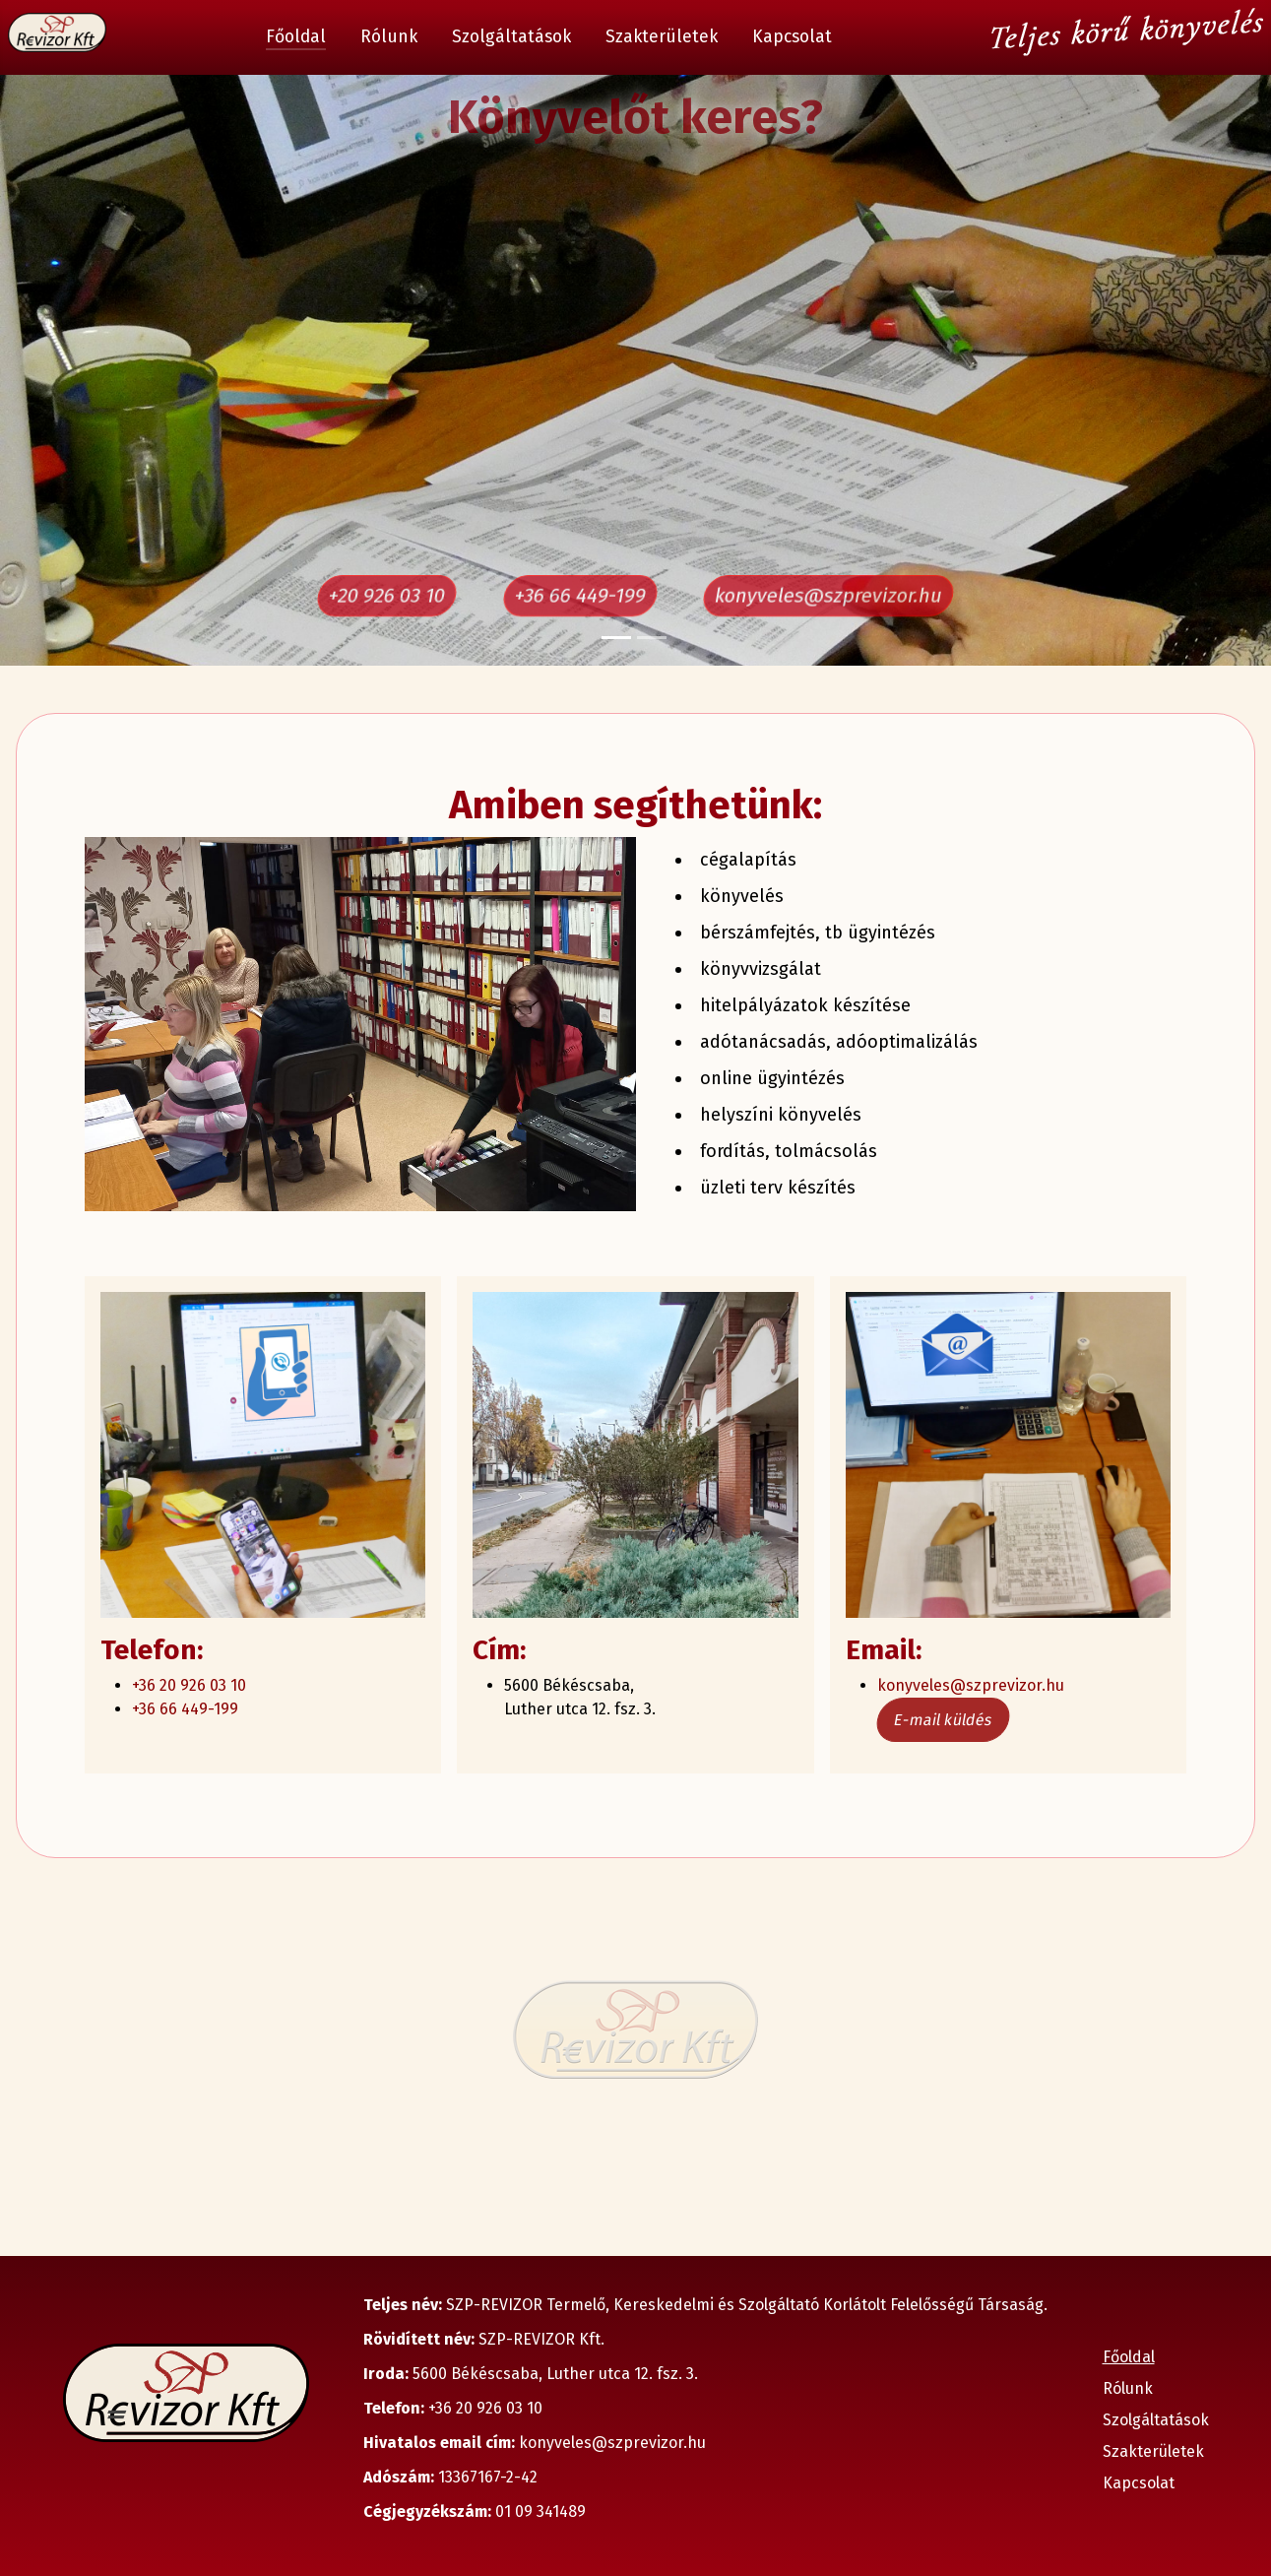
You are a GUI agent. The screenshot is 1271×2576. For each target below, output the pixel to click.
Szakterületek (661, 37)
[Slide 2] (652, 637)
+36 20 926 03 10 (189, 1685)
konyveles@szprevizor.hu (828, 596)
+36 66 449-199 (579, 596)
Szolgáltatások (511, 37)
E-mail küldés (942, 1719)
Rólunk (388, 37)
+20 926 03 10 (387, 596)
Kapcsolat (792, 37)
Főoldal (296, 37)
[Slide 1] (616, 637)
